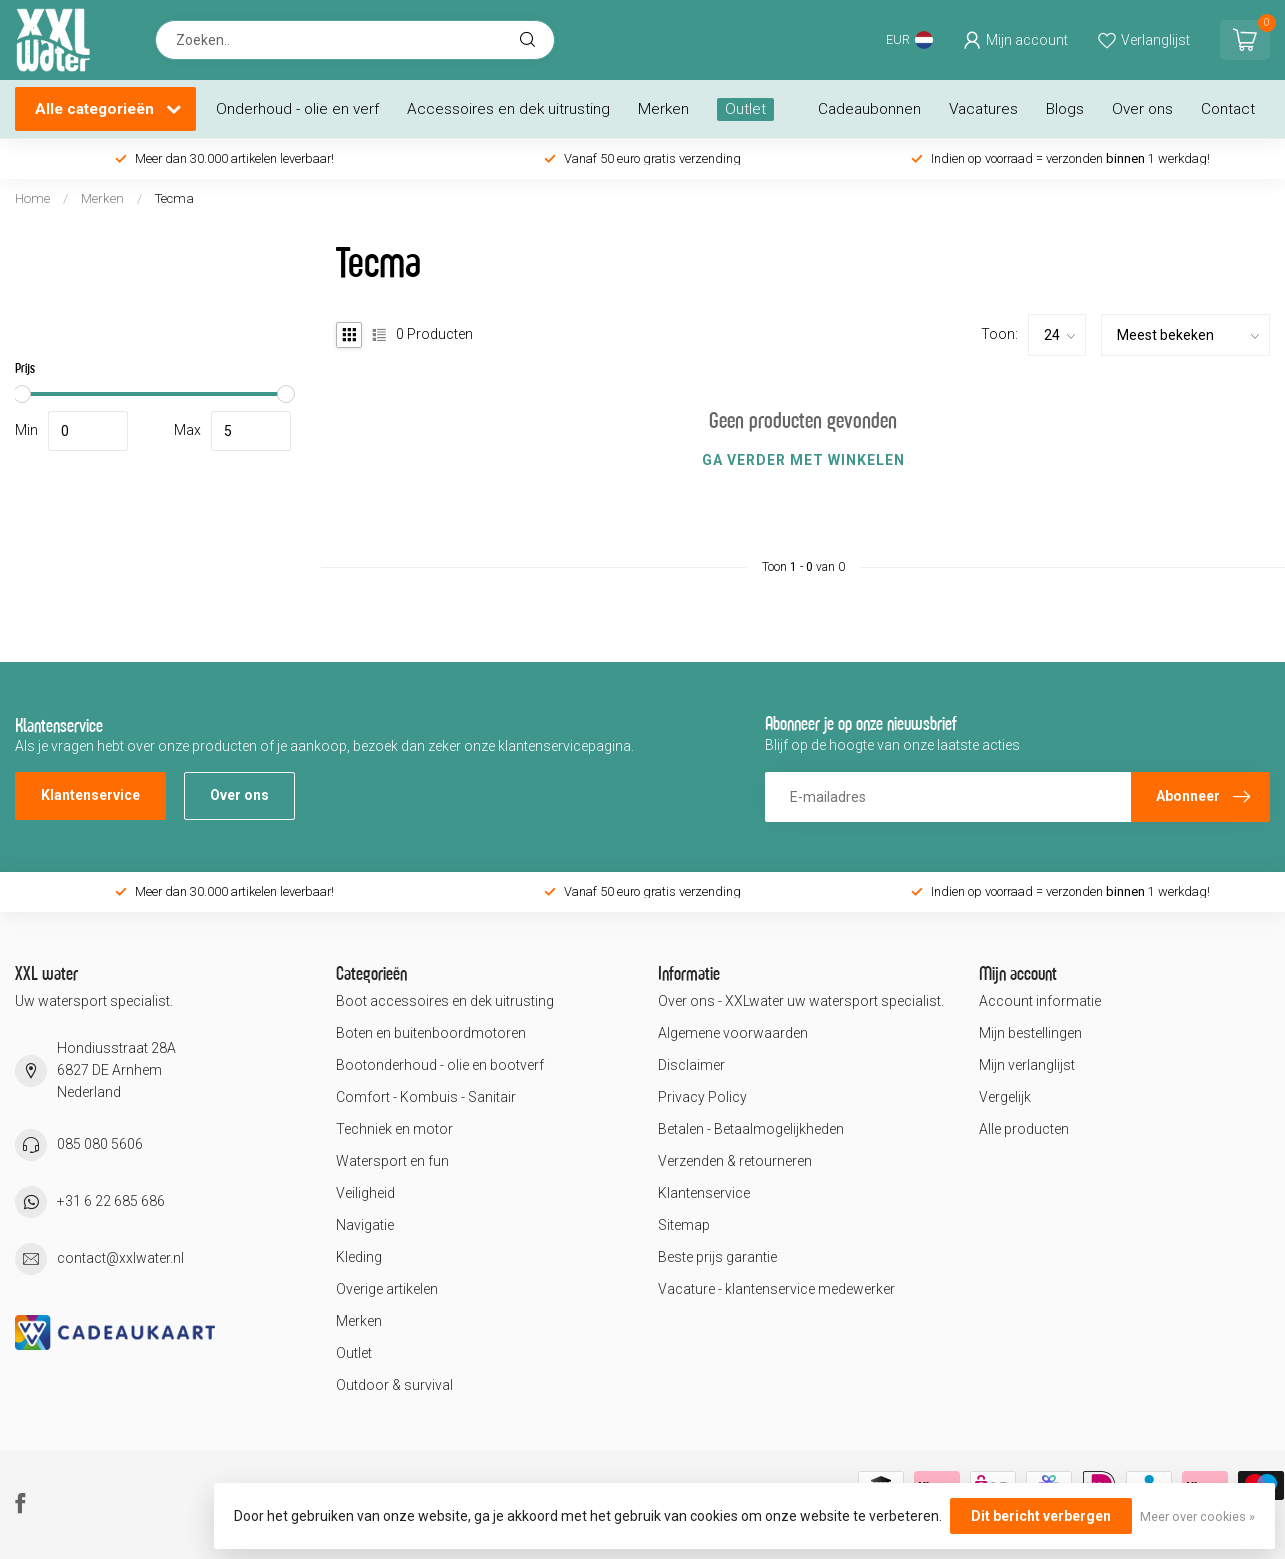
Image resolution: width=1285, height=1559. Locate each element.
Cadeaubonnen (869, 109)
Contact (1228, 109)
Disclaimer (691, 1065)
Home (32, 198)
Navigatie (365, 1225)
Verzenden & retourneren (735, 1161)
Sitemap (684, 1225)
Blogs (1065, 109)
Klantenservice (90, 795)
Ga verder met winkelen (803, 460)
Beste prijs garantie (717, 1257)
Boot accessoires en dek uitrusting (445, 1001)
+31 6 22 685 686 (111, 1201)
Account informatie (1040, 1001)
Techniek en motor (394, 1129)
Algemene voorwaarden (733, 1033)
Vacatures (983, 109)
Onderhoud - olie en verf (297, 109)
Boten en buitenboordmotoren (431, 1033)
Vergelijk (1005, 1097)
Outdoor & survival (394, 1385)
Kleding (359, 1257)
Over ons (1142, 109)
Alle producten (1024, 1129)
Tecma (174, 198)
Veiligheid (365, 1193)
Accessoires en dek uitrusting (508, 109)
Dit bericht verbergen (1041, 1516)
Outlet (745, 109)
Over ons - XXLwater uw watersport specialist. (801, 1001)
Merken (663, 109)
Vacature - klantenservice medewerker (776, 1289)
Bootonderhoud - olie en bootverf (440, 1065)
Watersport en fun (392, 1161)
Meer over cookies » (1197, 1516)
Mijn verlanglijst (1027, 1065)
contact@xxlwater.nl (120, 1258)
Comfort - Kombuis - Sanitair (426, 1097)
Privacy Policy (702, 1097)
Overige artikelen (387, 1289)
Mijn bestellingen (1030, 1033)
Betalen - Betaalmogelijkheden (751, 1129)
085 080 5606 (100, 1144)
